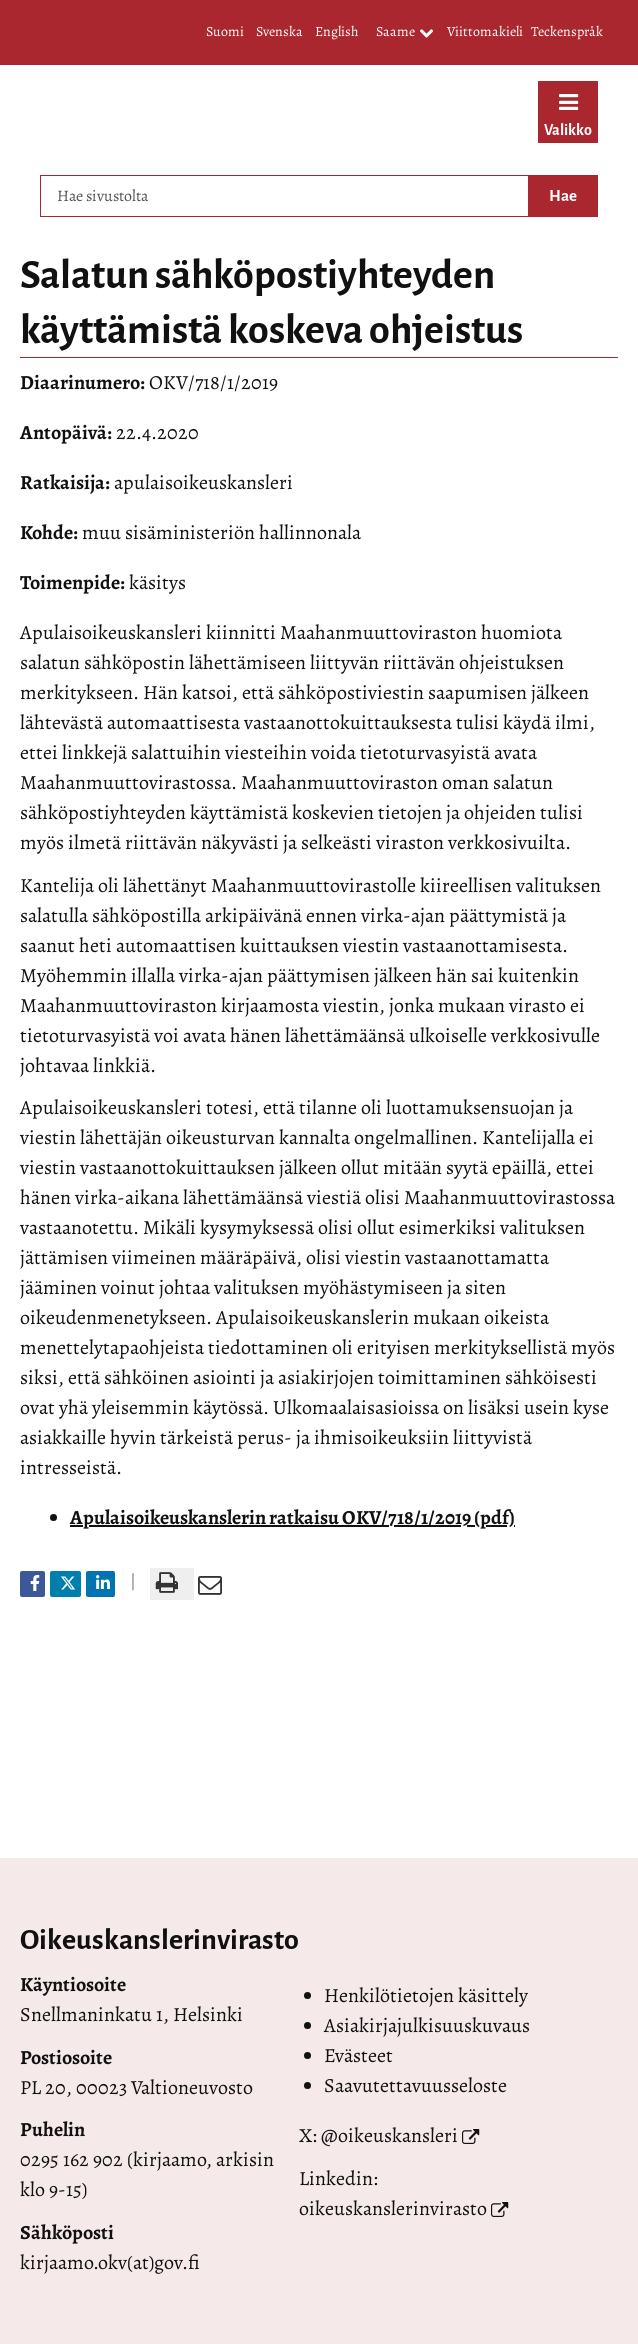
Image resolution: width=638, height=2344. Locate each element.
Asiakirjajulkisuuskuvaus (427, 2025)
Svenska (279, 31)
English (336, 31)
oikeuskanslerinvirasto (393, 2208)
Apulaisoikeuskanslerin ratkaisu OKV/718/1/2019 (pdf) (292, 1517)
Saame (405, 33)
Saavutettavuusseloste (415, 2085)
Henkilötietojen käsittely (426, 1995)
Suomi (225, 31)
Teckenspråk (567, 31)
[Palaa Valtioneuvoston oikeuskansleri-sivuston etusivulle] (263, 115)
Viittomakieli (485, 31)
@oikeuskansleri (389, 2135)
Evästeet (358, 2055)
